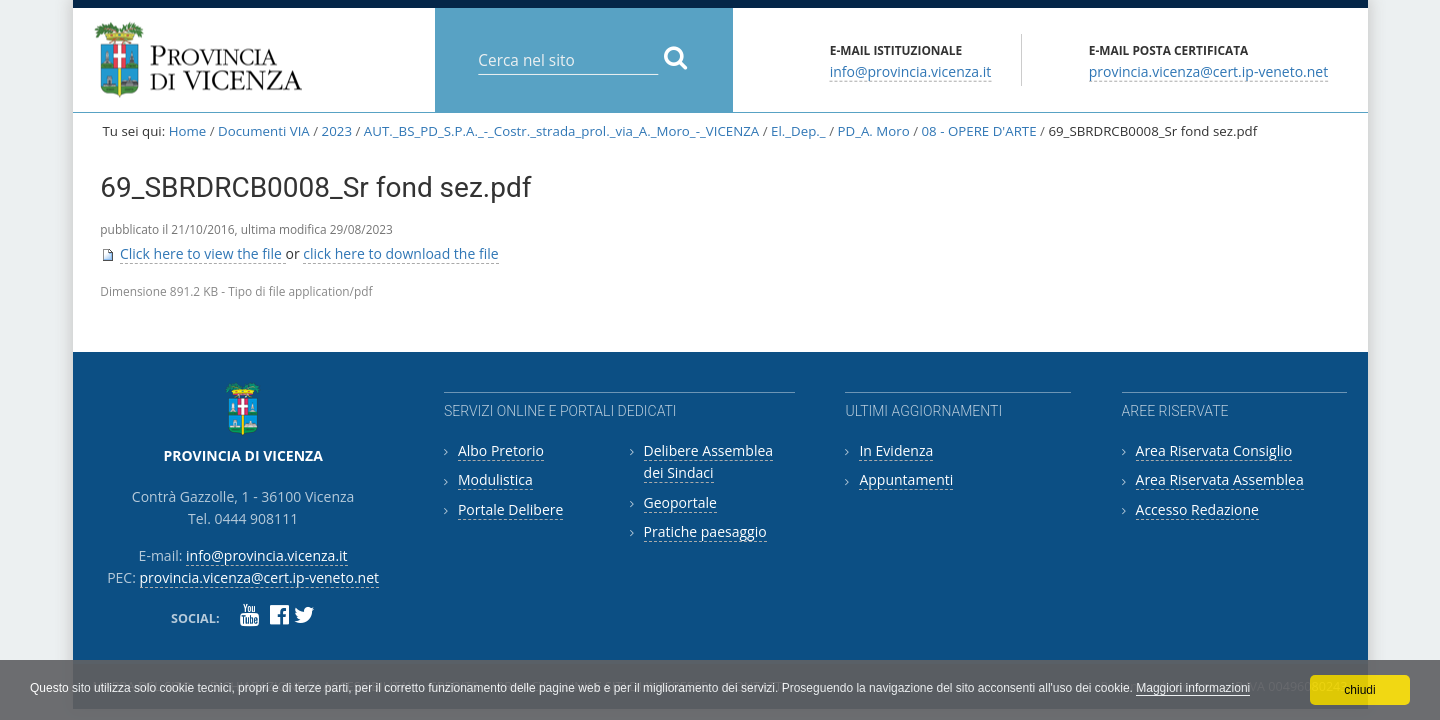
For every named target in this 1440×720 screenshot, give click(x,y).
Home (188, 131)
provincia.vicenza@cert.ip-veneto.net (1208, 70)
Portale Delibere (510, 509)
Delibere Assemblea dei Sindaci (709, 461)
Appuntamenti (906, 479)
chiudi (1359, 690)
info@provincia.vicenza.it (911, 70)
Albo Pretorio (501, 450)
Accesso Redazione (1197, 509)
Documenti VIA (264, 131)
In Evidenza (896, 450)
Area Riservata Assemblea (1220, 479)
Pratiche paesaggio (705, 531)
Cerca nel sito (477, 44)
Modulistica (495, 479)
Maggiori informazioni (1193, 688)
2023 (337, 131)
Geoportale (680, 502)
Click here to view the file (203, 253)
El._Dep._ (798, 131)
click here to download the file (400, 253)
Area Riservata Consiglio (1214, 450)
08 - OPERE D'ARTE (979, 131)
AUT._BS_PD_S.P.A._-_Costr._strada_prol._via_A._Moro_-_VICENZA (561, 131)
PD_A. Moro (873, 131)
